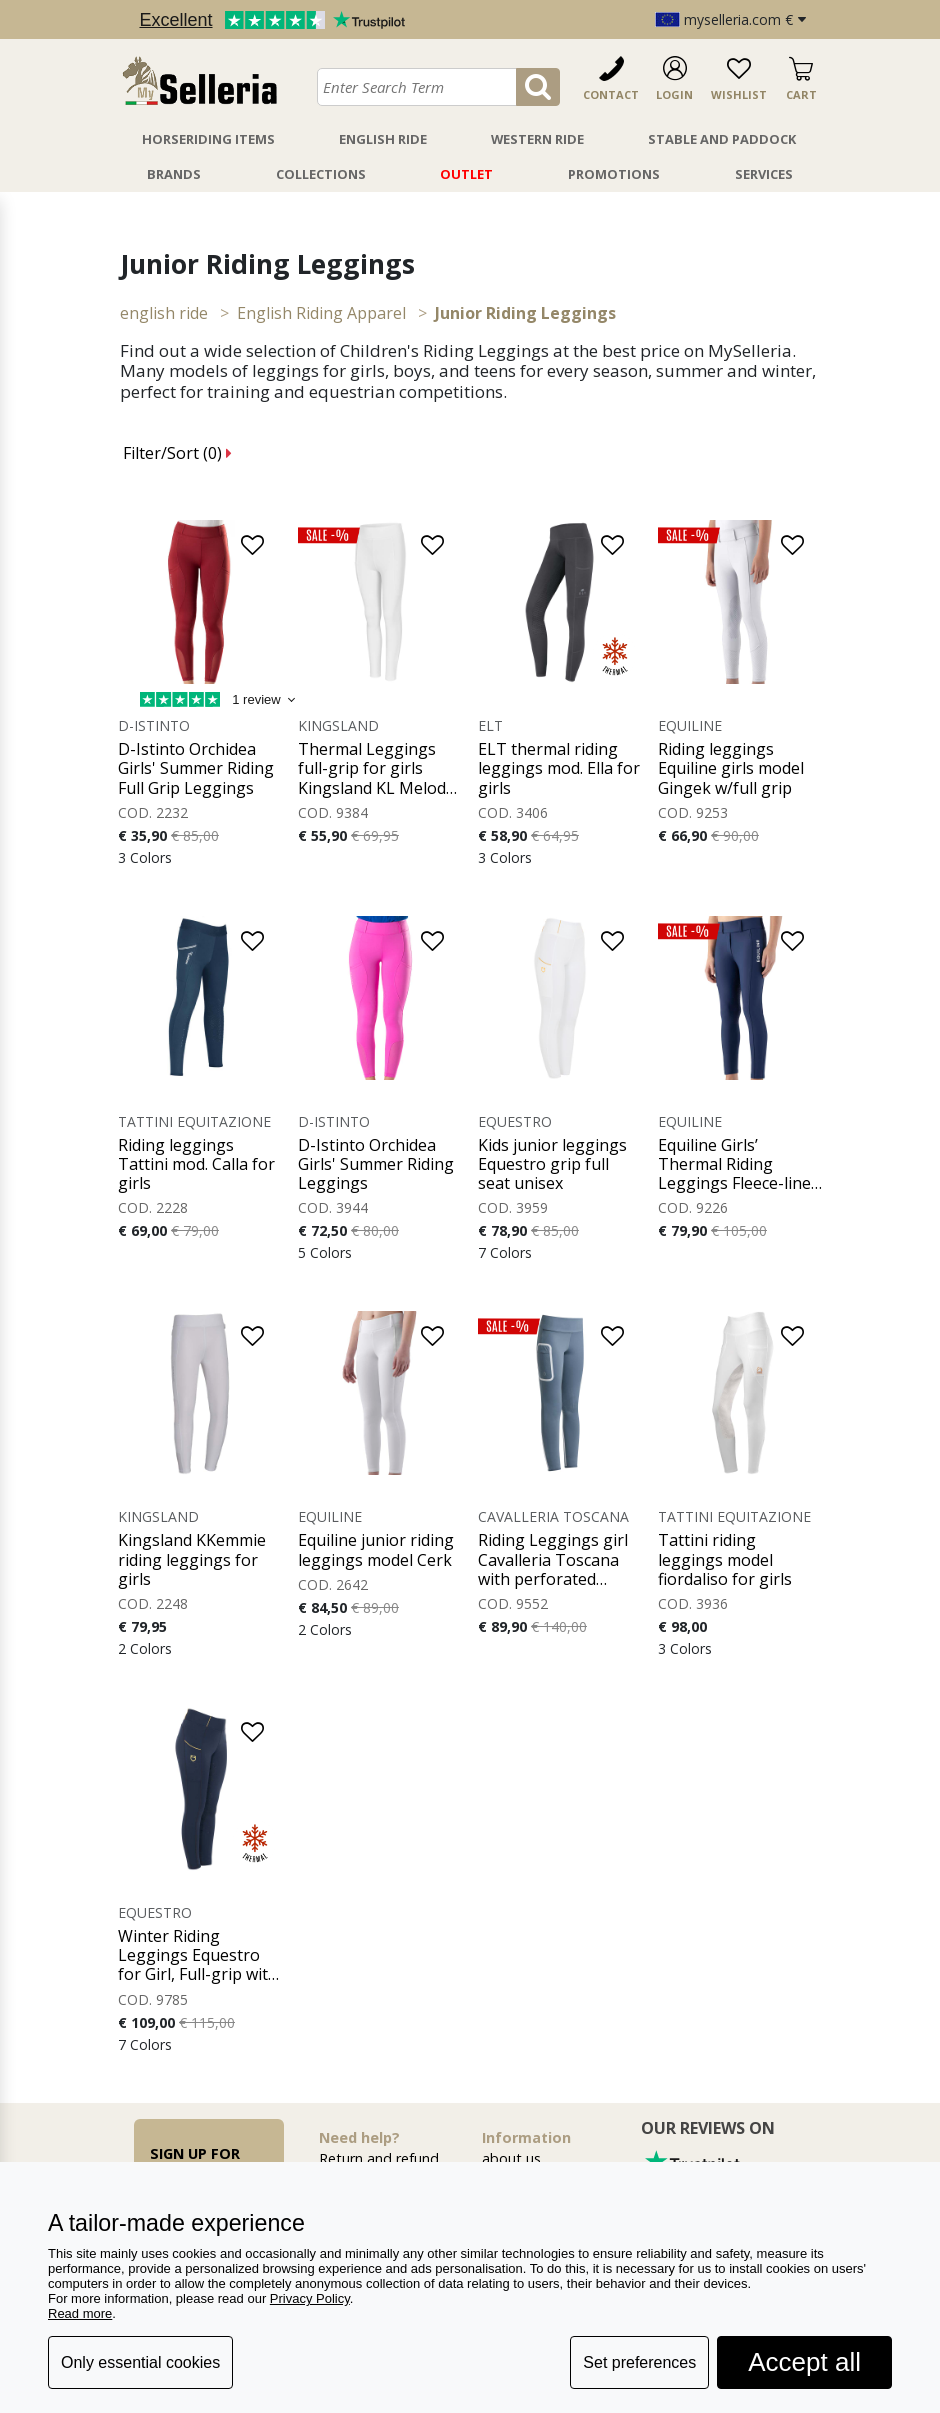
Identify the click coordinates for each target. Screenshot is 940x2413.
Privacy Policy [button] (310, 2298)
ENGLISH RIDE (164, 313)
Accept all (804, 2362)
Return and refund (379, 2158)
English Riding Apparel (321, 313)
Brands (174, 174)
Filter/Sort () (177, 453)
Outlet (466, 174)
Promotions (614, 174)
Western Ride (537, 139)
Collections (321, 174)
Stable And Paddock (722, 139)
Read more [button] (80, 2313)
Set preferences (639, 2362)
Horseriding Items (208, 139)
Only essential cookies (140, 2362)
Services (764, 174)
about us (511, 2158)
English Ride (383, 139)
